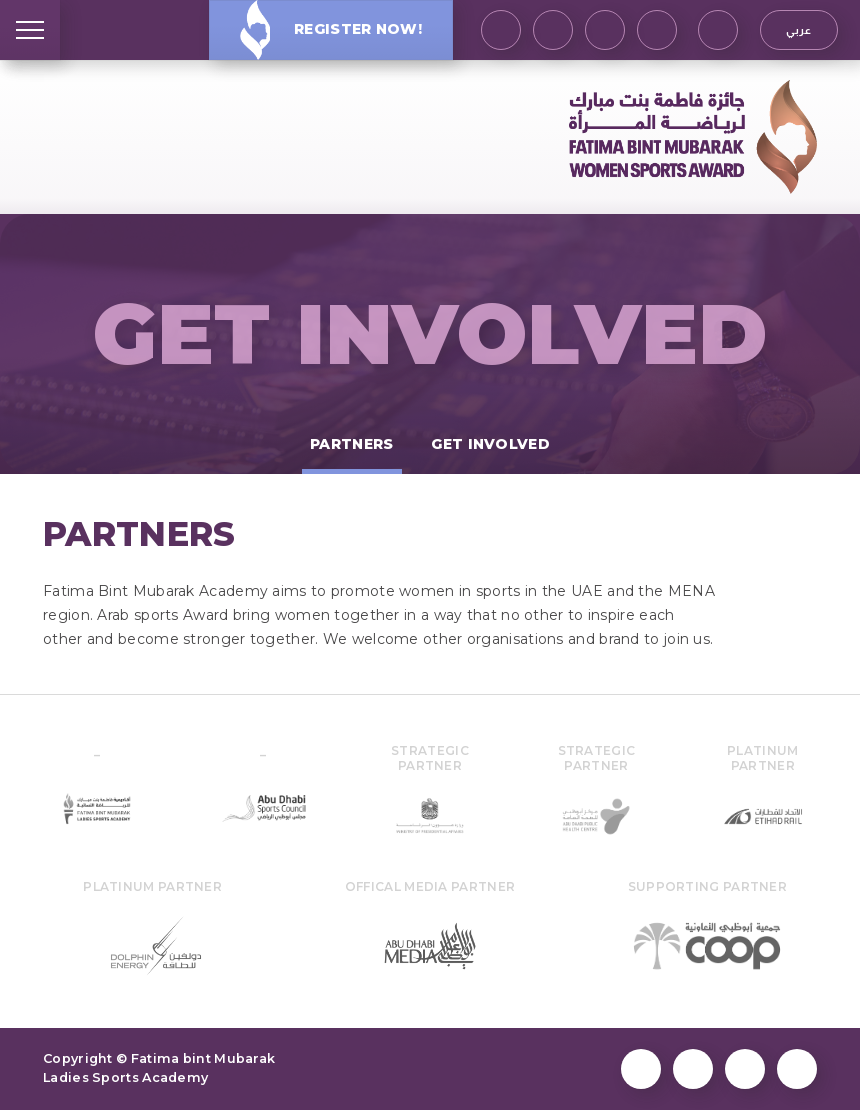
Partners (351, 444)
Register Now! (331, 29)
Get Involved (430, 334)
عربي (798, 30)
